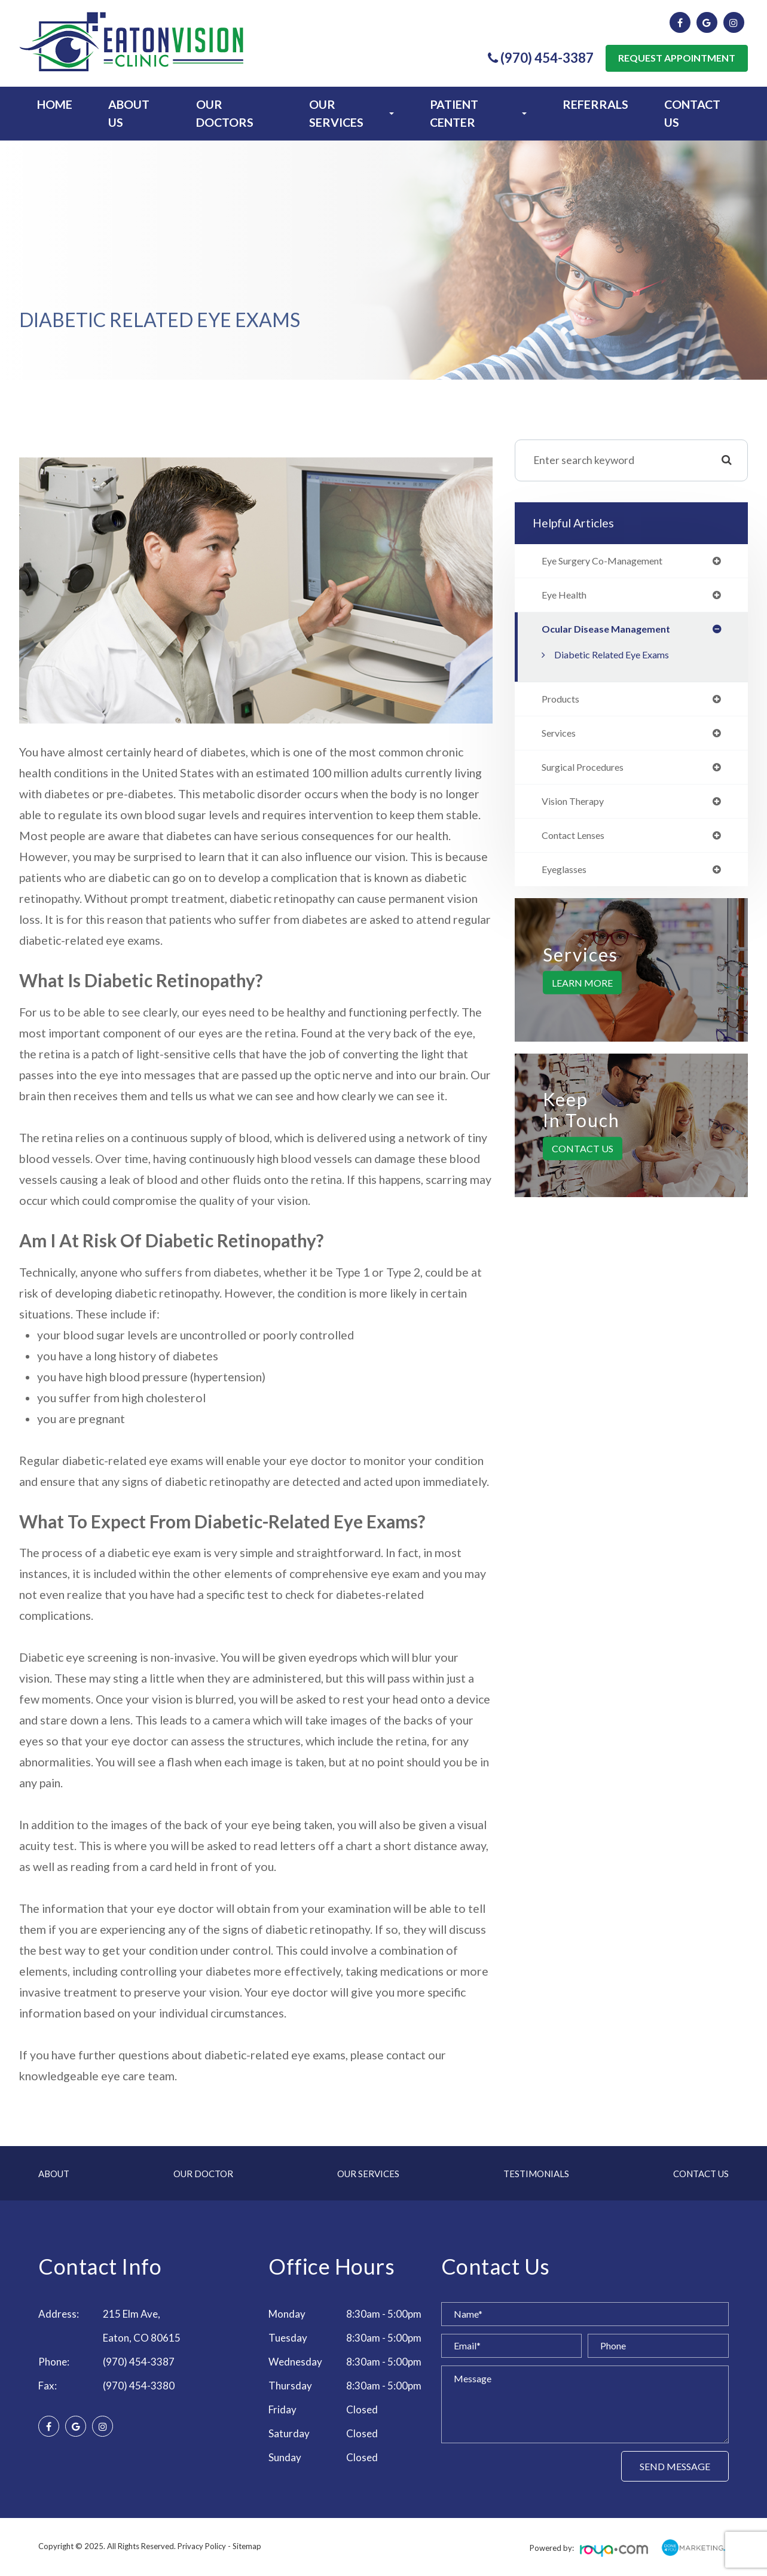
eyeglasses (568, 877)
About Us (128, 113)
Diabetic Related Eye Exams (619, 657)
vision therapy (577, 807)
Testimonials (536, 2173)
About (53, 2173)
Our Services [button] (351, 113)
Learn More (582, 991)
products (563, 702)
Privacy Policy (202, 2546)
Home (54, 104)
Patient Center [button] (478, 113)
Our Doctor (203, 2173)
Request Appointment (676, 57)
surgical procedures (588, 772)
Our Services (368, 2173)
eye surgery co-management (611, 561)
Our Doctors (224, 113)
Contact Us (692, 113)
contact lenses (578, 843)
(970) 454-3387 (139, 2361)
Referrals (595, 104)
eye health (568, 596)
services (561, 737)
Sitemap (247, 2546)
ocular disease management (610, 631)
